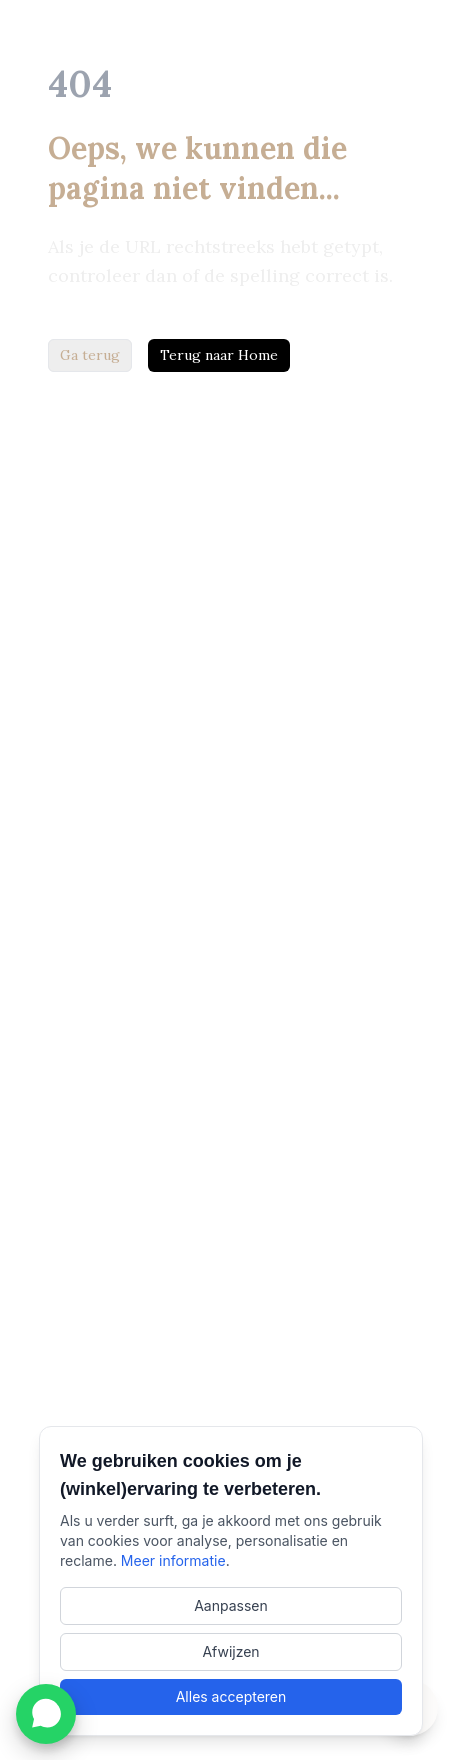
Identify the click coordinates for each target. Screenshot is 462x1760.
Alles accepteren (231, 1696)
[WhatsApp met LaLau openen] (46, 1714)
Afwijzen (230, 1651)
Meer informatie (173, 1560)
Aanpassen (231, 1605)
